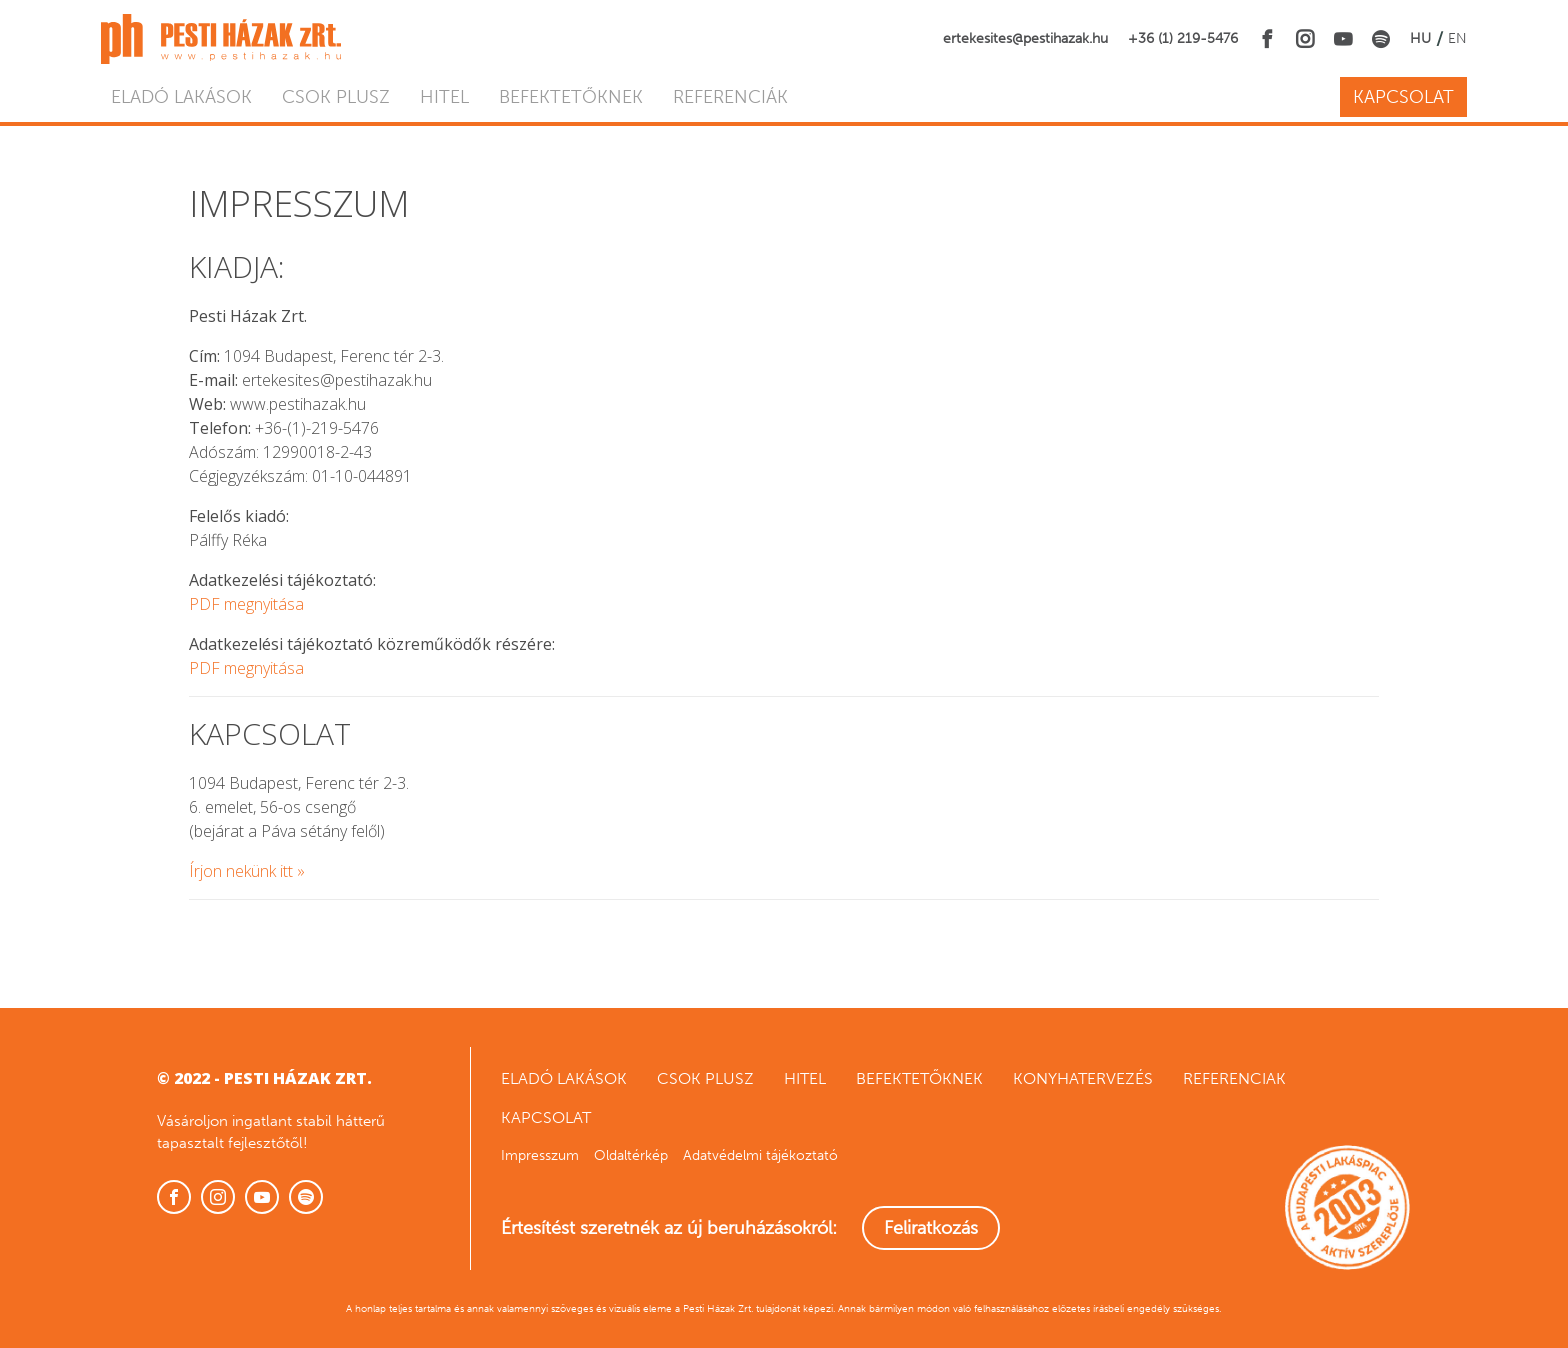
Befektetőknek (571, 97)
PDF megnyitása (246, 604)
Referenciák (730, 97)
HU (1420, 38)
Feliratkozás (931, 1228)
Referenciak (1234, 1078)
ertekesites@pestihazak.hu (1025, 38)
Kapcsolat (1403, 97)
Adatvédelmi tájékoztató (760, 1155)
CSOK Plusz (336, 97)
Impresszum (540, 1155)
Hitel (444, 97)
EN (1457, 38)
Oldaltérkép (631, 1155)
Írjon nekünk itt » (247, 871)
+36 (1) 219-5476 (1183, 38)
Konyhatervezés (1083, 1078)
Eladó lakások (181, 97)
